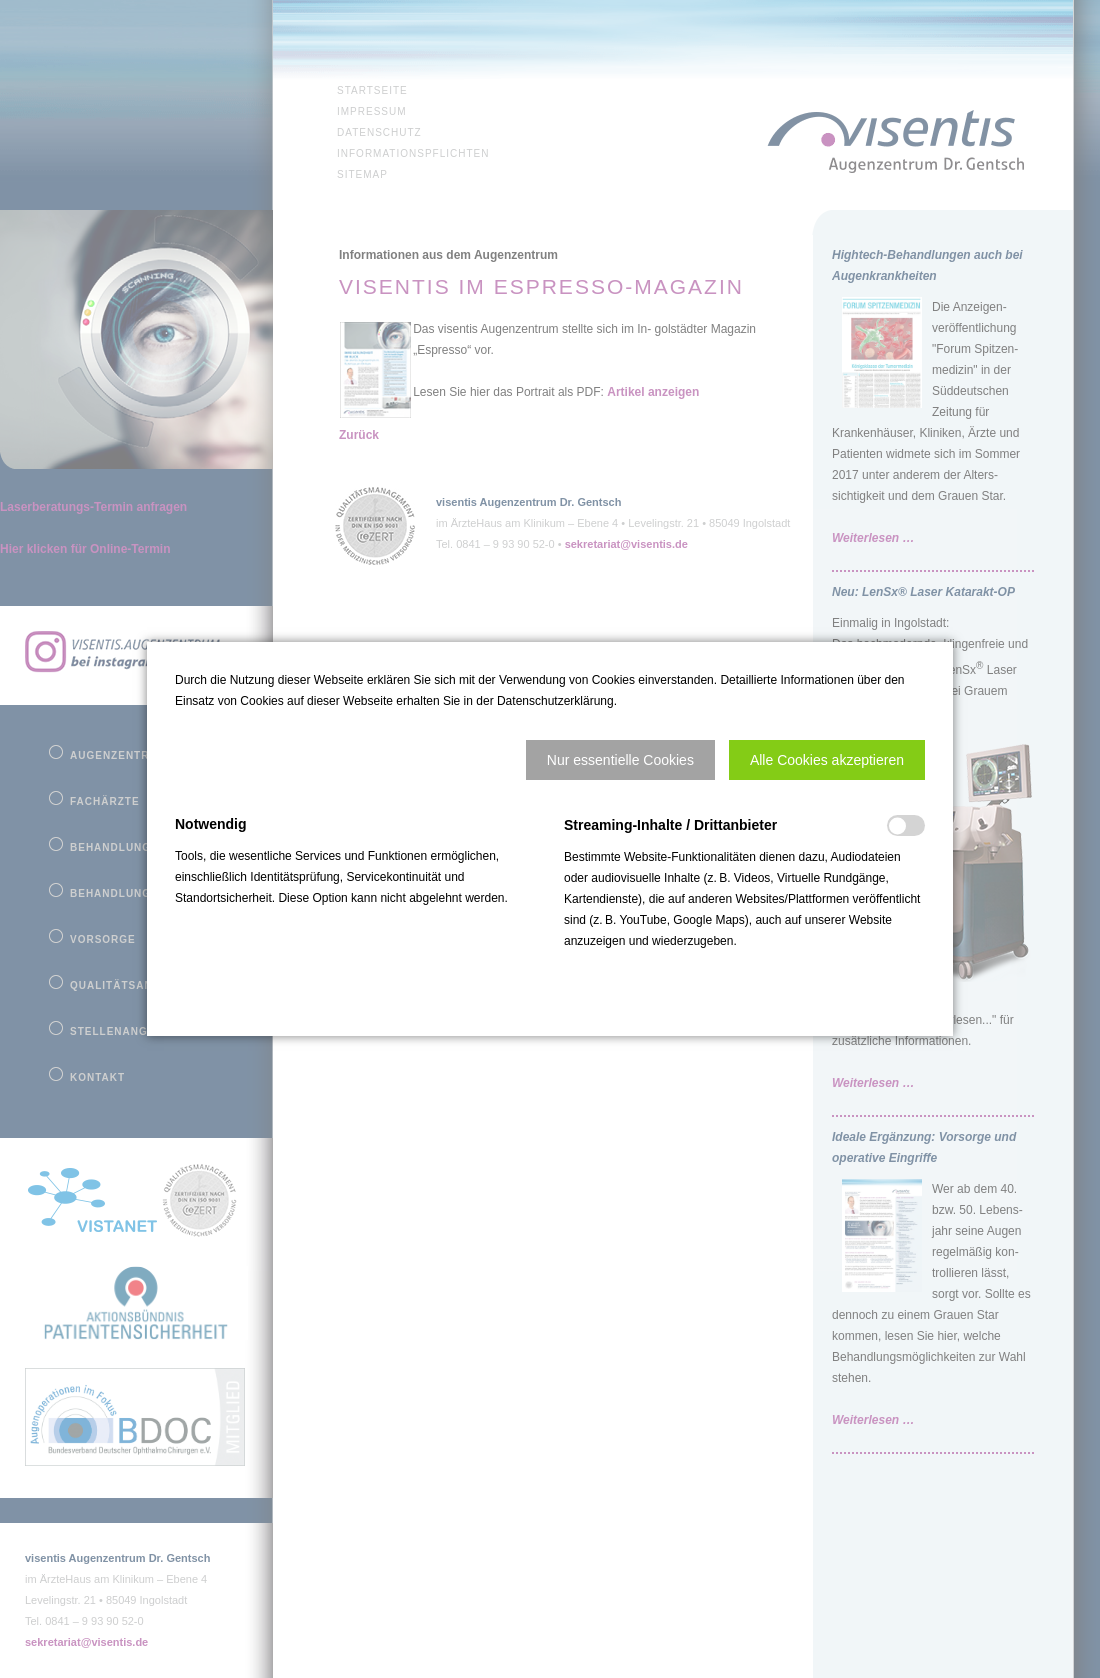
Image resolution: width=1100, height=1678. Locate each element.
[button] (620, 760)
